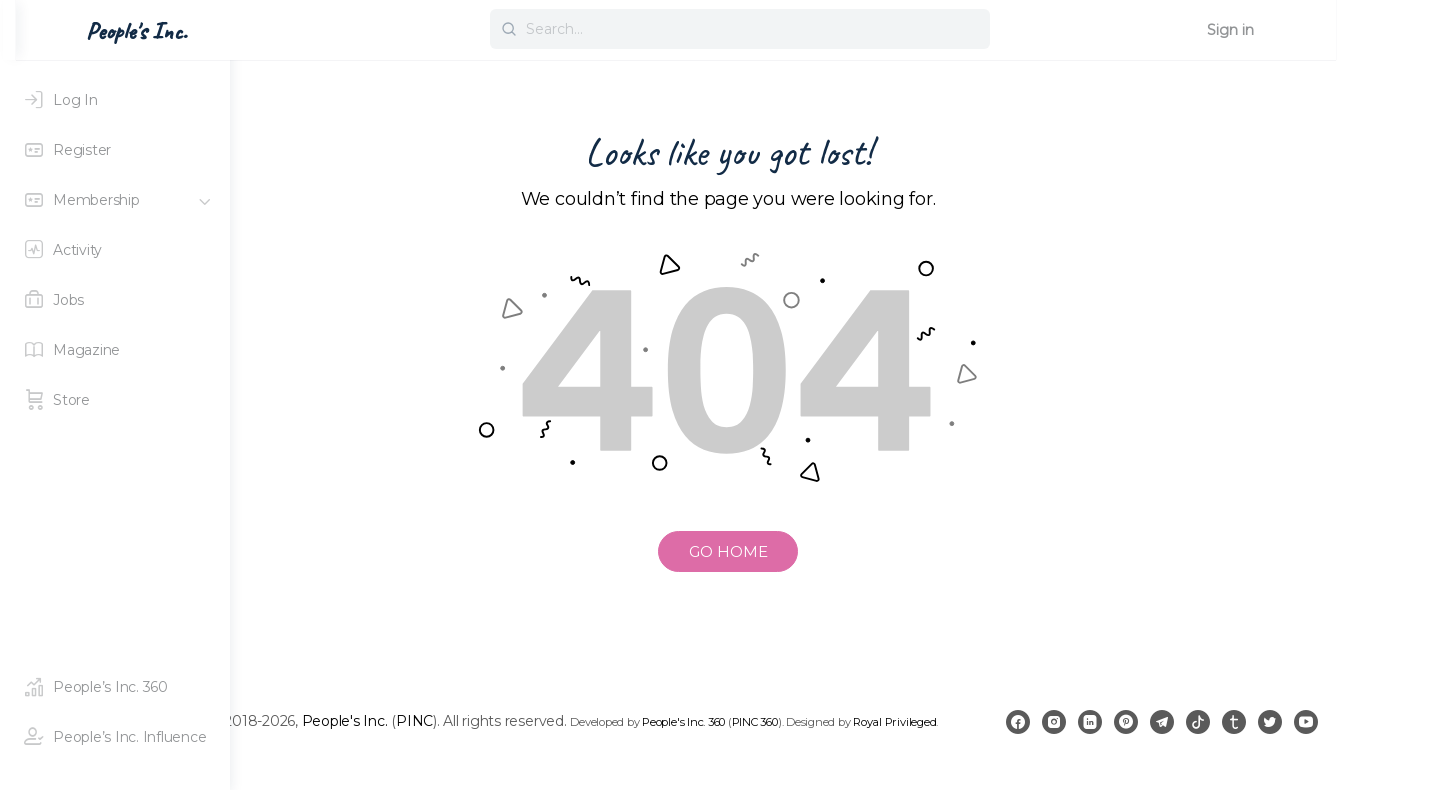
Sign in (1364, 30)
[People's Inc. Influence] (115, 737)
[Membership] (115, 200)
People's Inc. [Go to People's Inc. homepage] (320, 31)
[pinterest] (1208, 732)
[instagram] (1136, 732)
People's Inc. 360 (815, 718)
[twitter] (1352, 732)
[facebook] (1100, 732)
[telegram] (1244, 732)
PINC (546, 717)
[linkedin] (1172, 732)
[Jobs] (115, 300)
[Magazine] (115, 350)
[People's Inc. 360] (115, 687)
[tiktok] (1280, 732)
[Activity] (115, 250)
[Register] (115, 150)
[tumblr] (1316, 732)
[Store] (115, 400)
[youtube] (1388, 732)
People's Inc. (476, 717)
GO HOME (835, 551)
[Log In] (115, 100)
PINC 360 (887, 718)
